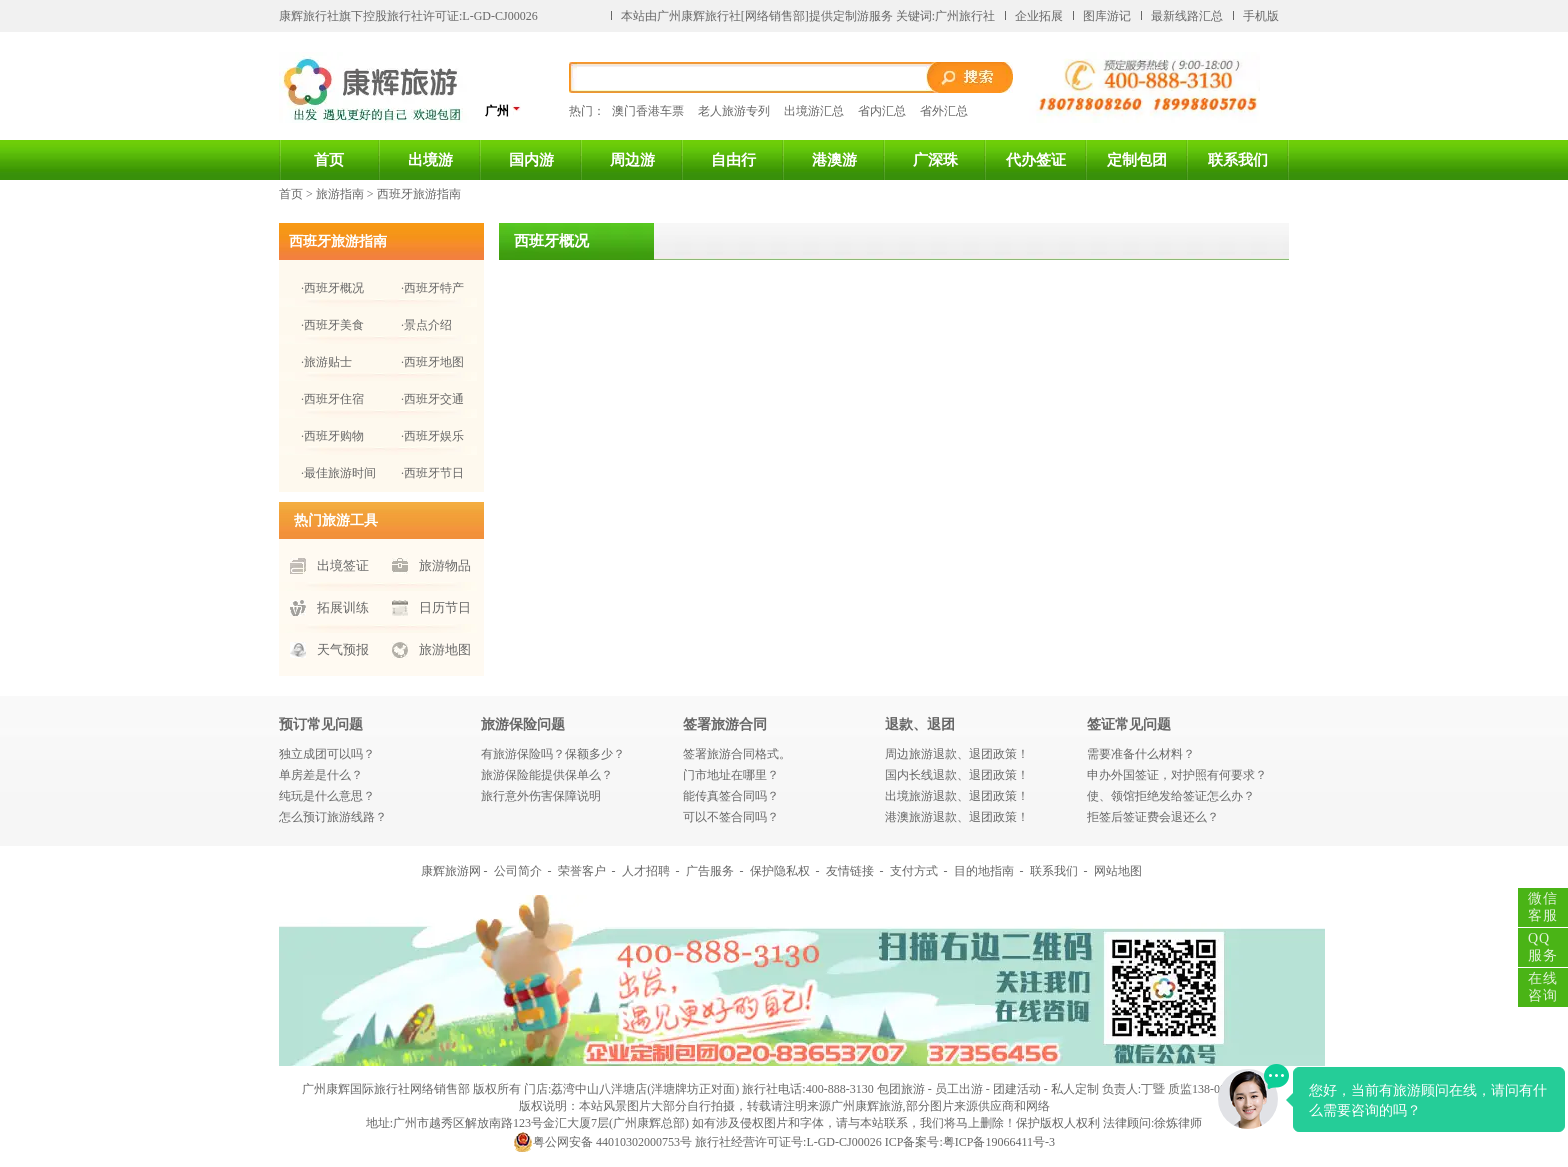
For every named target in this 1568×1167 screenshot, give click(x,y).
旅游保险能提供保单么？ (547, 775)
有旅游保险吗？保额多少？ (553, 754)
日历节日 (445, 607)
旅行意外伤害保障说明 (541, 796)
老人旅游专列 (734, 111)
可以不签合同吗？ (731, 817)
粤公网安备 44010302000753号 (602, 1142)
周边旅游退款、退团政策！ (957, 754)
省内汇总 (882, 111)
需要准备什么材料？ (1141, 754)
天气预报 (343, 649)
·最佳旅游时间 (338, 473)
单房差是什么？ (321, 775)
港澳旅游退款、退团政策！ (957, 817)
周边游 (632, 160)
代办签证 (1036, 160)
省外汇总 (944, 111)
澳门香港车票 (648, 111)
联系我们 (1238, 160)
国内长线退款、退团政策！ (957, 775)
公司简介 (518, 871)
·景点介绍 (426, 325)
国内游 (531, 160)
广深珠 (935, 160)
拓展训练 (343, 607)
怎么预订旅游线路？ (333, 817)
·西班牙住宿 (332, 399)
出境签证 (343, 565)
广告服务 (710, 871)
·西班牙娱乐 (432, 436)
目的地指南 (984, 871)
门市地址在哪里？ (731, 775)
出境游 (430, 160)
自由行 (733, 160)
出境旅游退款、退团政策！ (957, 796)
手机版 (1261, 16)
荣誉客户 (582, 871)
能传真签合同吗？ (731, 796)
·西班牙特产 (432, 288)
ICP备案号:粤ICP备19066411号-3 (970, 1142)
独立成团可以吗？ (327, 754)
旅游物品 (445, 565)
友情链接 (850, 871)
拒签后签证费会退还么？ (1153, 817)
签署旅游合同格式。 (737, 754)
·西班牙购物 (332, 436)
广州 (503, 110)
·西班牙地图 (432, 362)
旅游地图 (445, 649)
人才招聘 (646, 871)
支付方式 (914, 871)
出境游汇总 (814, 111)
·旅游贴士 (326, 362)
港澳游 (834, 160)
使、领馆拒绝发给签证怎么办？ (1171, 796)
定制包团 (1137, 160)
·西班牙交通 (432, 399)
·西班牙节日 (432, 473)
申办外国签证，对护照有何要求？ (1177, 775)
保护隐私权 (780, 871)
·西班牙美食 (332, 325)
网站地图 (1118, 871)
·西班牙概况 (332, 288)
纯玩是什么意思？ (327, 796)
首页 (329, 160)
